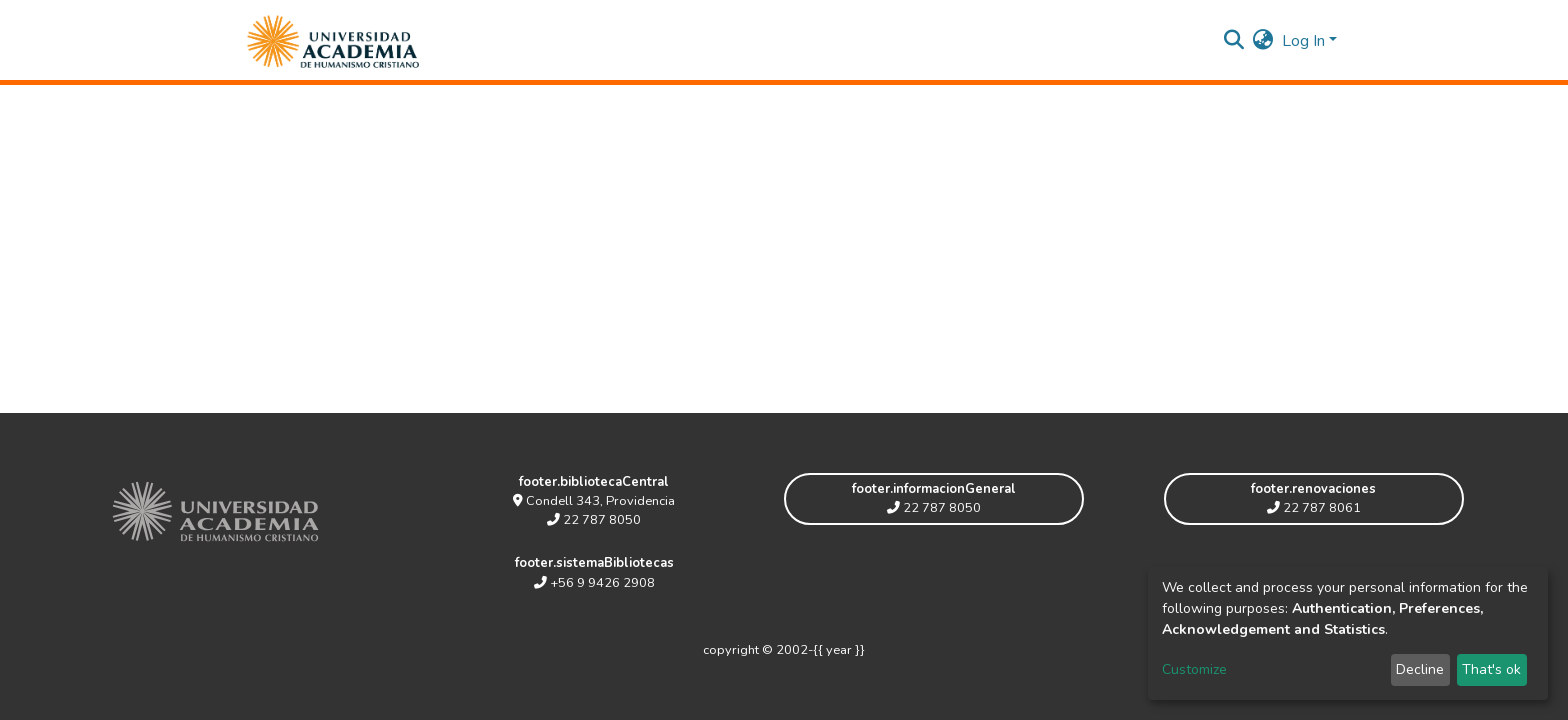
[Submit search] (1234, 41)
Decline (1420, 669)
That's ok (1491, 669)
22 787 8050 (594, 520)
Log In (1303, 41)
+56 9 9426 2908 (594, 583)
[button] (1263, 41)
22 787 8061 (1314, 508)
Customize (1194, 669)
